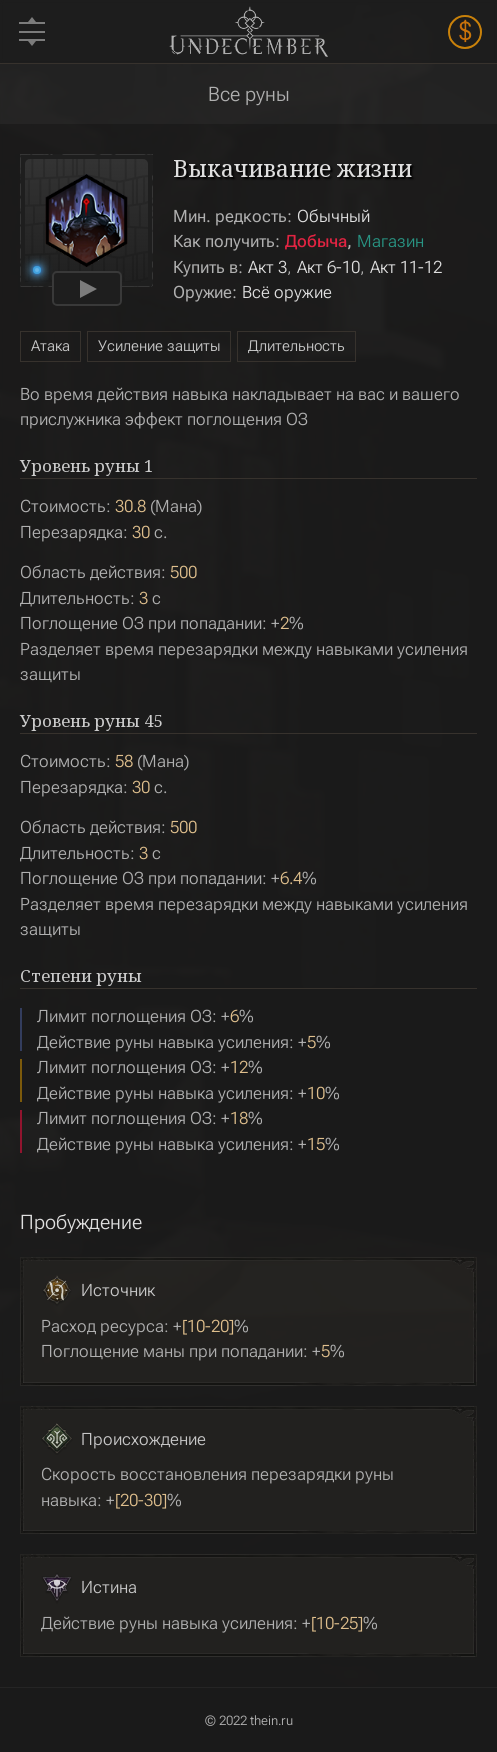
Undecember (248, 31)
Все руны (249, 94)
